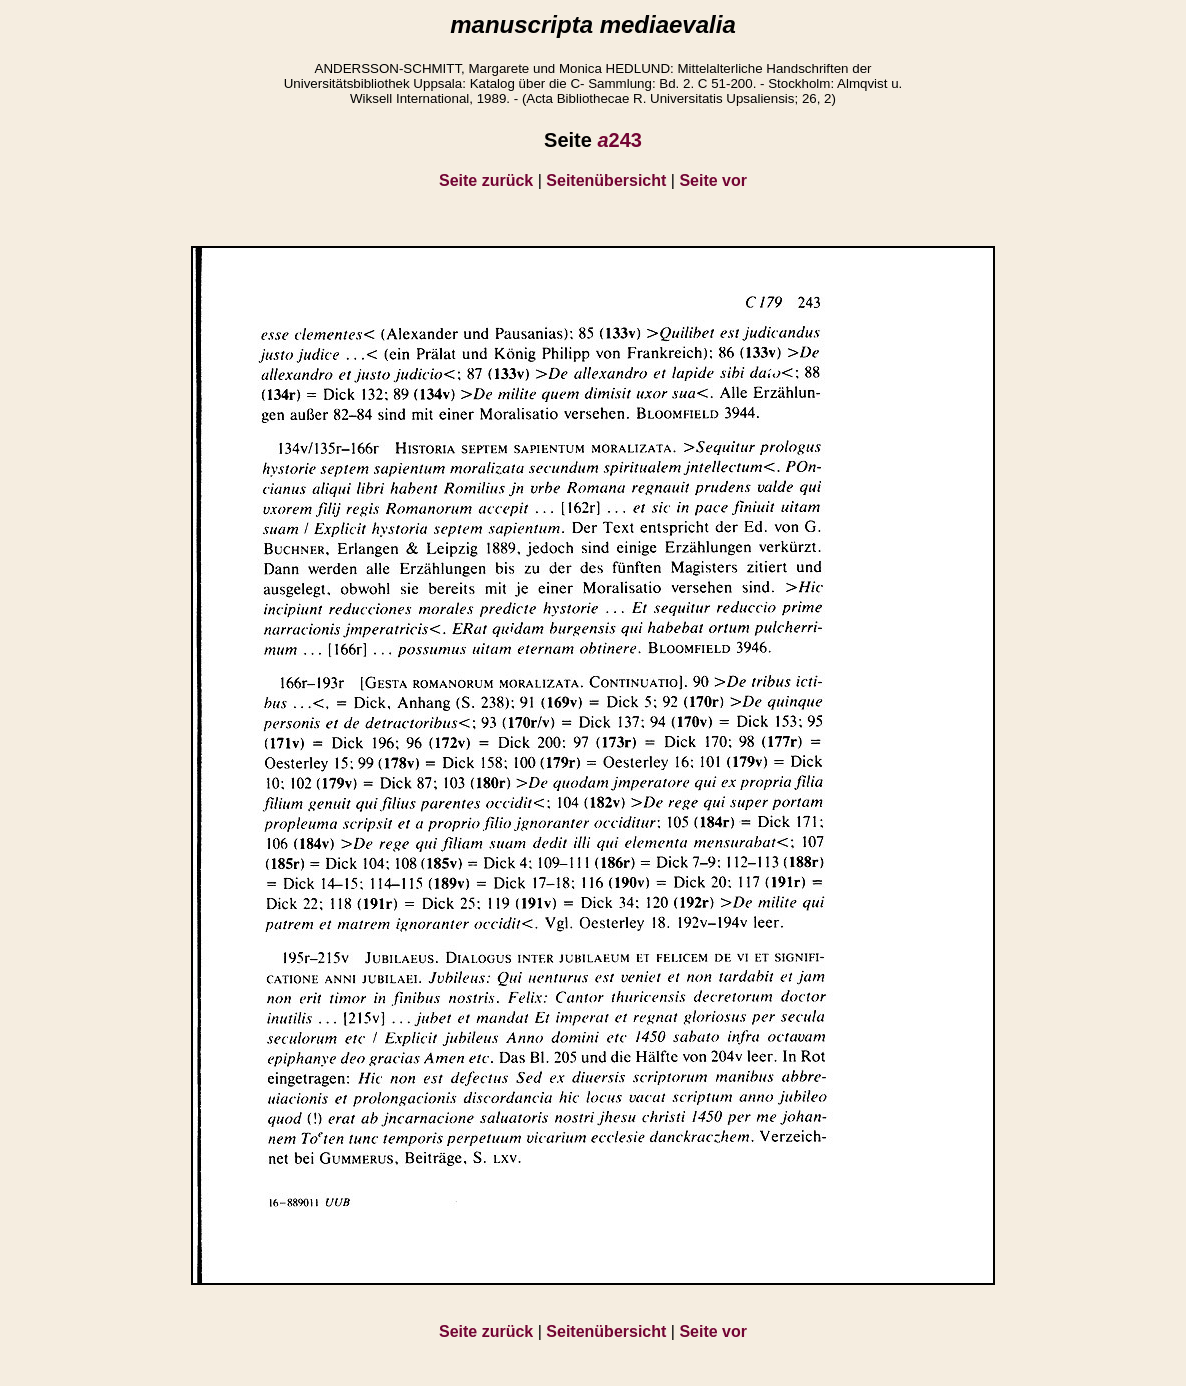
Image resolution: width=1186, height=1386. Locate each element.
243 (619, 140)
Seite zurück (486, 180)
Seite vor (713, 180)
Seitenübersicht (606, 180)
